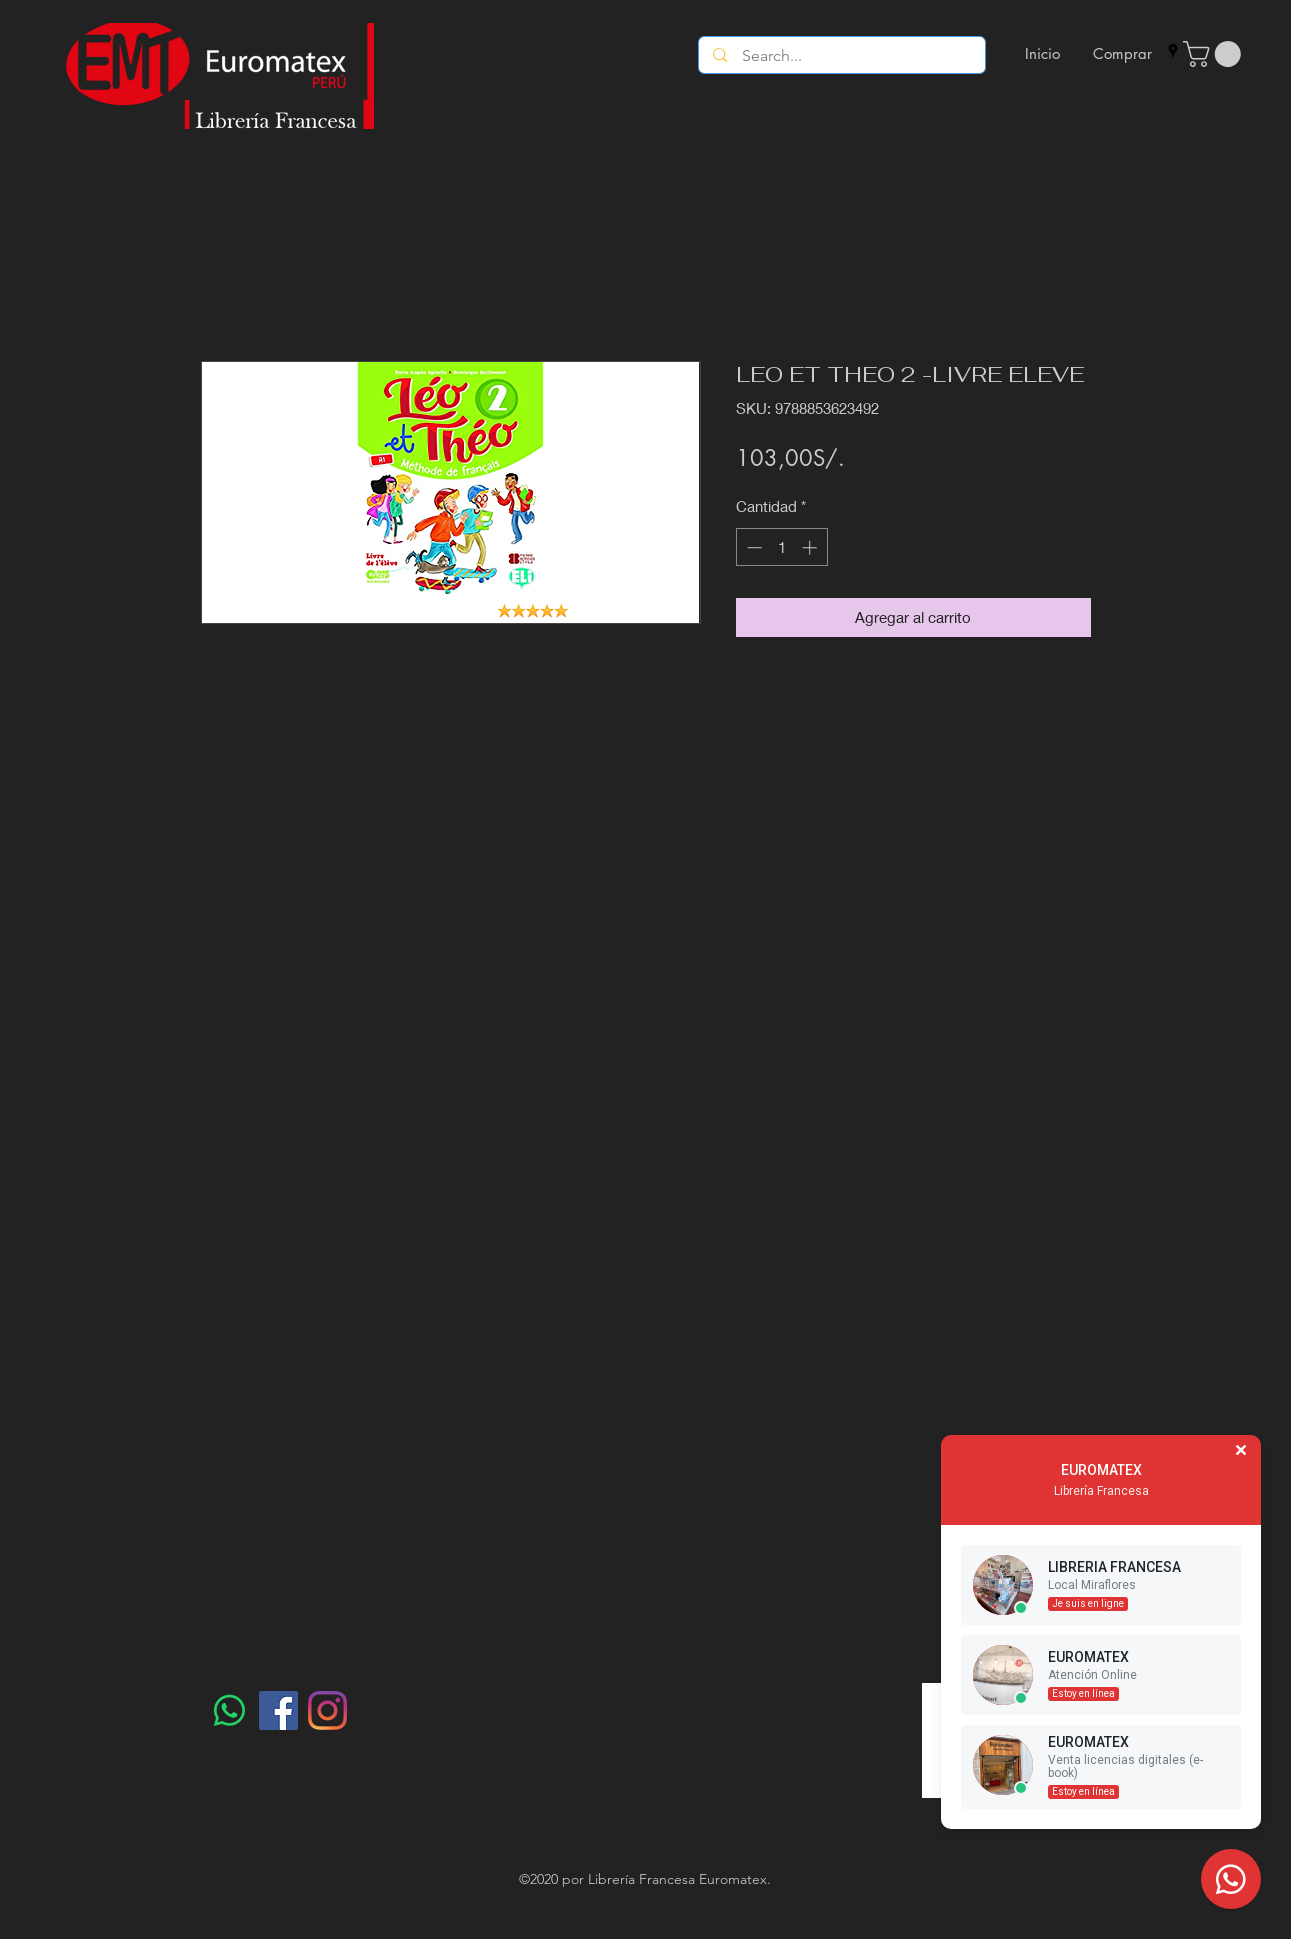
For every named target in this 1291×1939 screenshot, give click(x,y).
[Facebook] (278, 1710)
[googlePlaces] (1173, 51)
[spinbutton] (781, 547)
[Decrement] (752, 547)
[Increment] (811, 547)
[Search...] (842, 56)
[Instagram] (327, 1710)
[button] (1215, 54)
